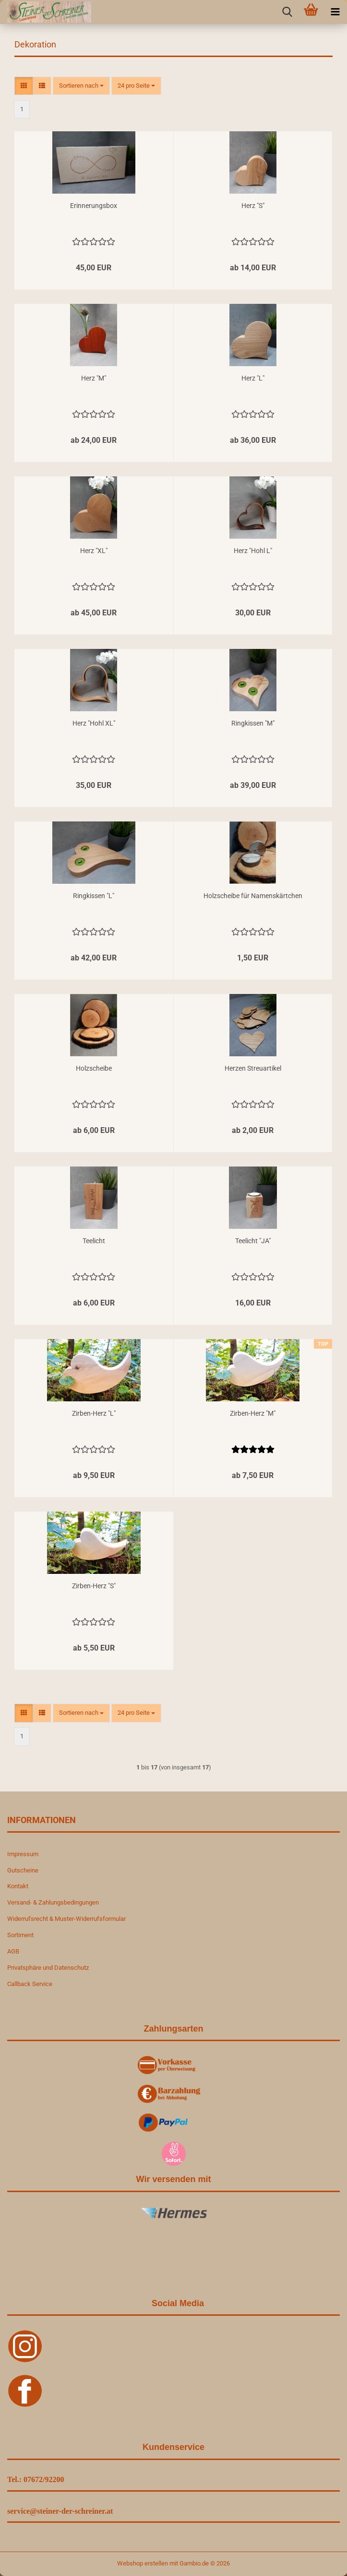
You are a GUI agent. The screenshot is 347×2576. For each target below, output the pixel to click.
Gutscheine (22, 1870)
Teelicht (94, 1241)
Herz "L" (252, 378)
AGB (13, 1951)
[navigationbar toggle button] (335, 12)
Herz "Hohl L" (253, 550)
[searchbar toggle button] (287, 12)
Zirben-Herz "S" (94, 1586)
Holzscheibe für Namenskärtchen (252, 896)
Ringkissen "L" (93, 896)
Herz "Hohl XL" (93, 723)
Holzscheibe (94, 1068)
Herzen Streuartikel (253, 1068)
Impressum (22, 1854)
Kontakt (17, 1886)
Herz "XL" (94, 550)
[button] (23, 86)
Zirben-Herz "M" (252, 1413)
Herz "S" (252, 205)
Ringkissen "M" (253, 723)
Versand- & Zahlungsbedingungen (53, 1902)
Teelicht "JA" (253, 1241)
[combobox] (81, 86)
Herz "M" (93, 378)
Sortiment (20, 1935)
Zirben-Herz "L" (94, 1413)
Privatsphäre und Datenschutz (48, 1967)
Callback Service (29, 1983)
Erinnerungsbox (93, 205)
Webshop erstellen (142, 2563)
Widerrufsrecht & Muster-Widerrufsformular (66, 1918)
